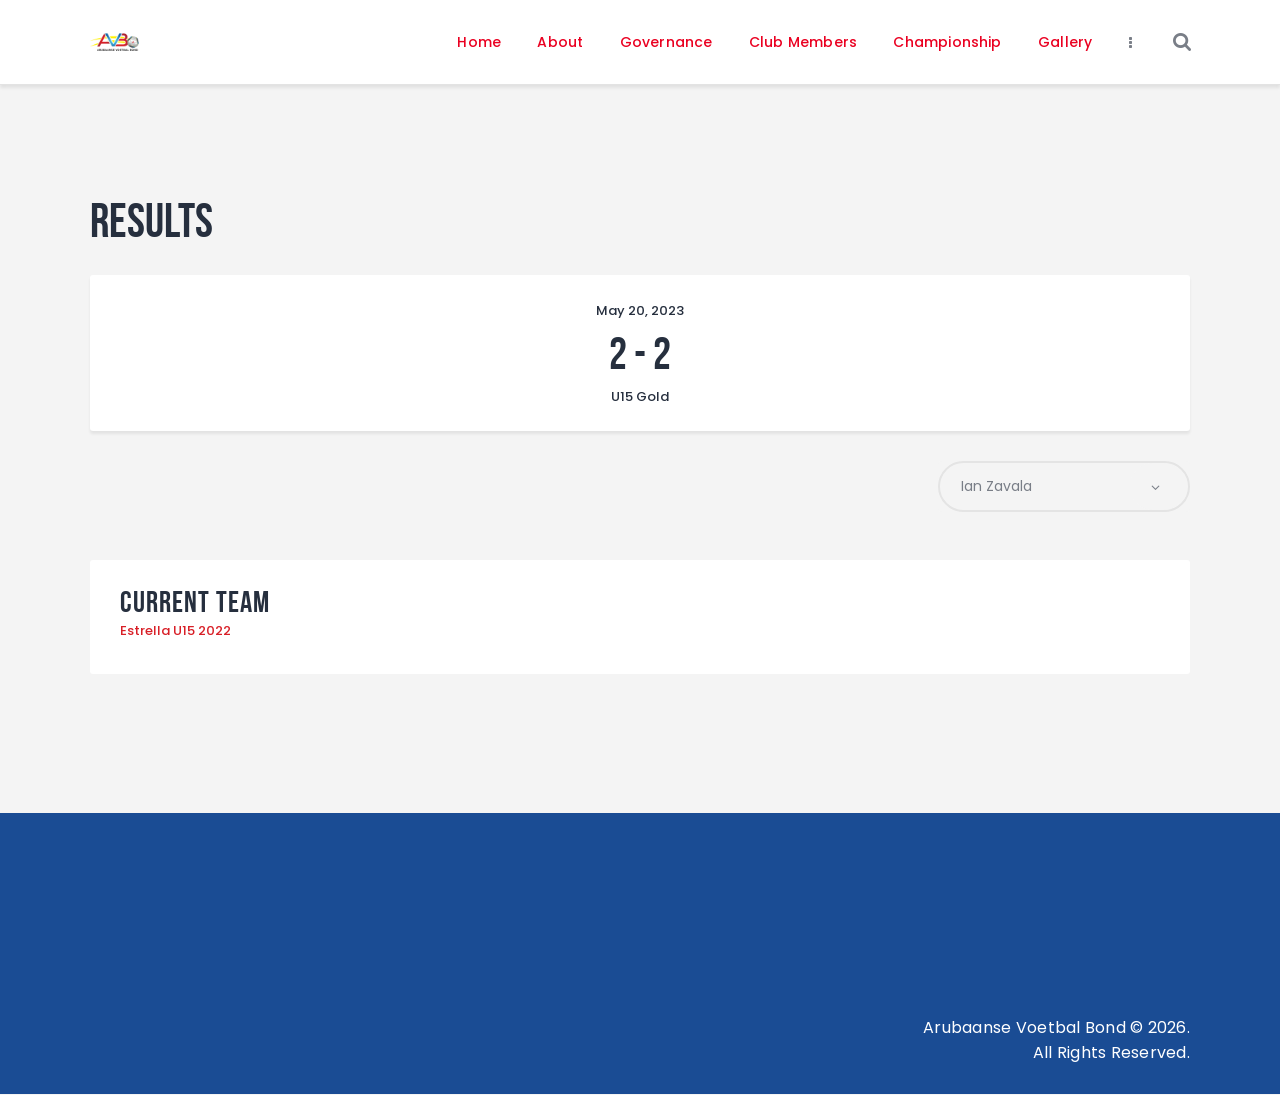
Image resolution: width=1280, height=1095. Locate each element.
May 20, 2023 (640, 310)
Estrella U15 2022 (175, 631)
